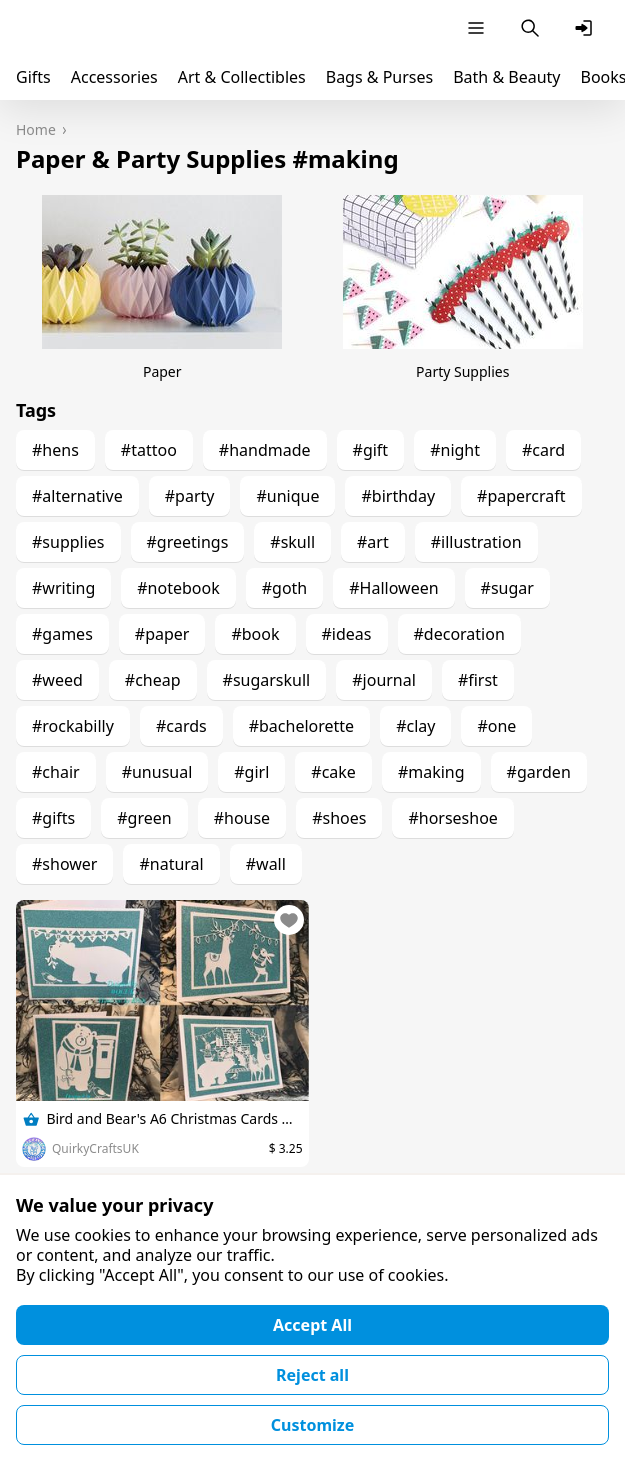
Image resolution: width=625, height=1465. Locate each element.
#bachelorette (301, 726)
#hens (55, 450)
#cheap (153, 680)
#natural (171, 864)
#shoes (339, 818)
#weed (57, 680)
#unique (287, 496)
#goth (285, 588)
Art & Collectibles (242, 77)
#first (478, 680)
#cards (181, 726)
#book (255, 634)
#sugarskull (267, 680)
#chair (56, 772)
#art (373, 542)
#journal (384, 680)
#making (431, 772)
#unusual (157, 772)
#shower (64, 864)
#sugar (507, 588)
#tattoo (149, 450)
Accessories (114, 77)
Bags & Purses (379, 77)
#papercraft (521, 496)
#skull (292, 542)
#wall (266, 864)
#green (144, 818)
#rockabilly (73, 726)
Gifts (33, 77)
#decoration (459, 634)
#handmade (265, 450)
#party (190, 496)
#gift (371, 450)
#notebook (178, 588)
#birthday (398, 496)
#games (62, 634)
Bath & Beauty (506, 77)
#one (496, 726)
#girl (251, 772)
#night (455, 450)
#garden (539, 772)
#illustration (476, 542)
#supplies (68, 542)
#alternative (77, 496)
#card (543, 450)
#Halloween (393, 588)
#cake (333, 772)
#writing (63, 588)
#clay (415, 726)
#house (242, 818)
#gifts (53, 818)
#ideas (347, 634)
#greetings (188, 542)
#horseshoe (452, 818)
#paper (162, 634)
